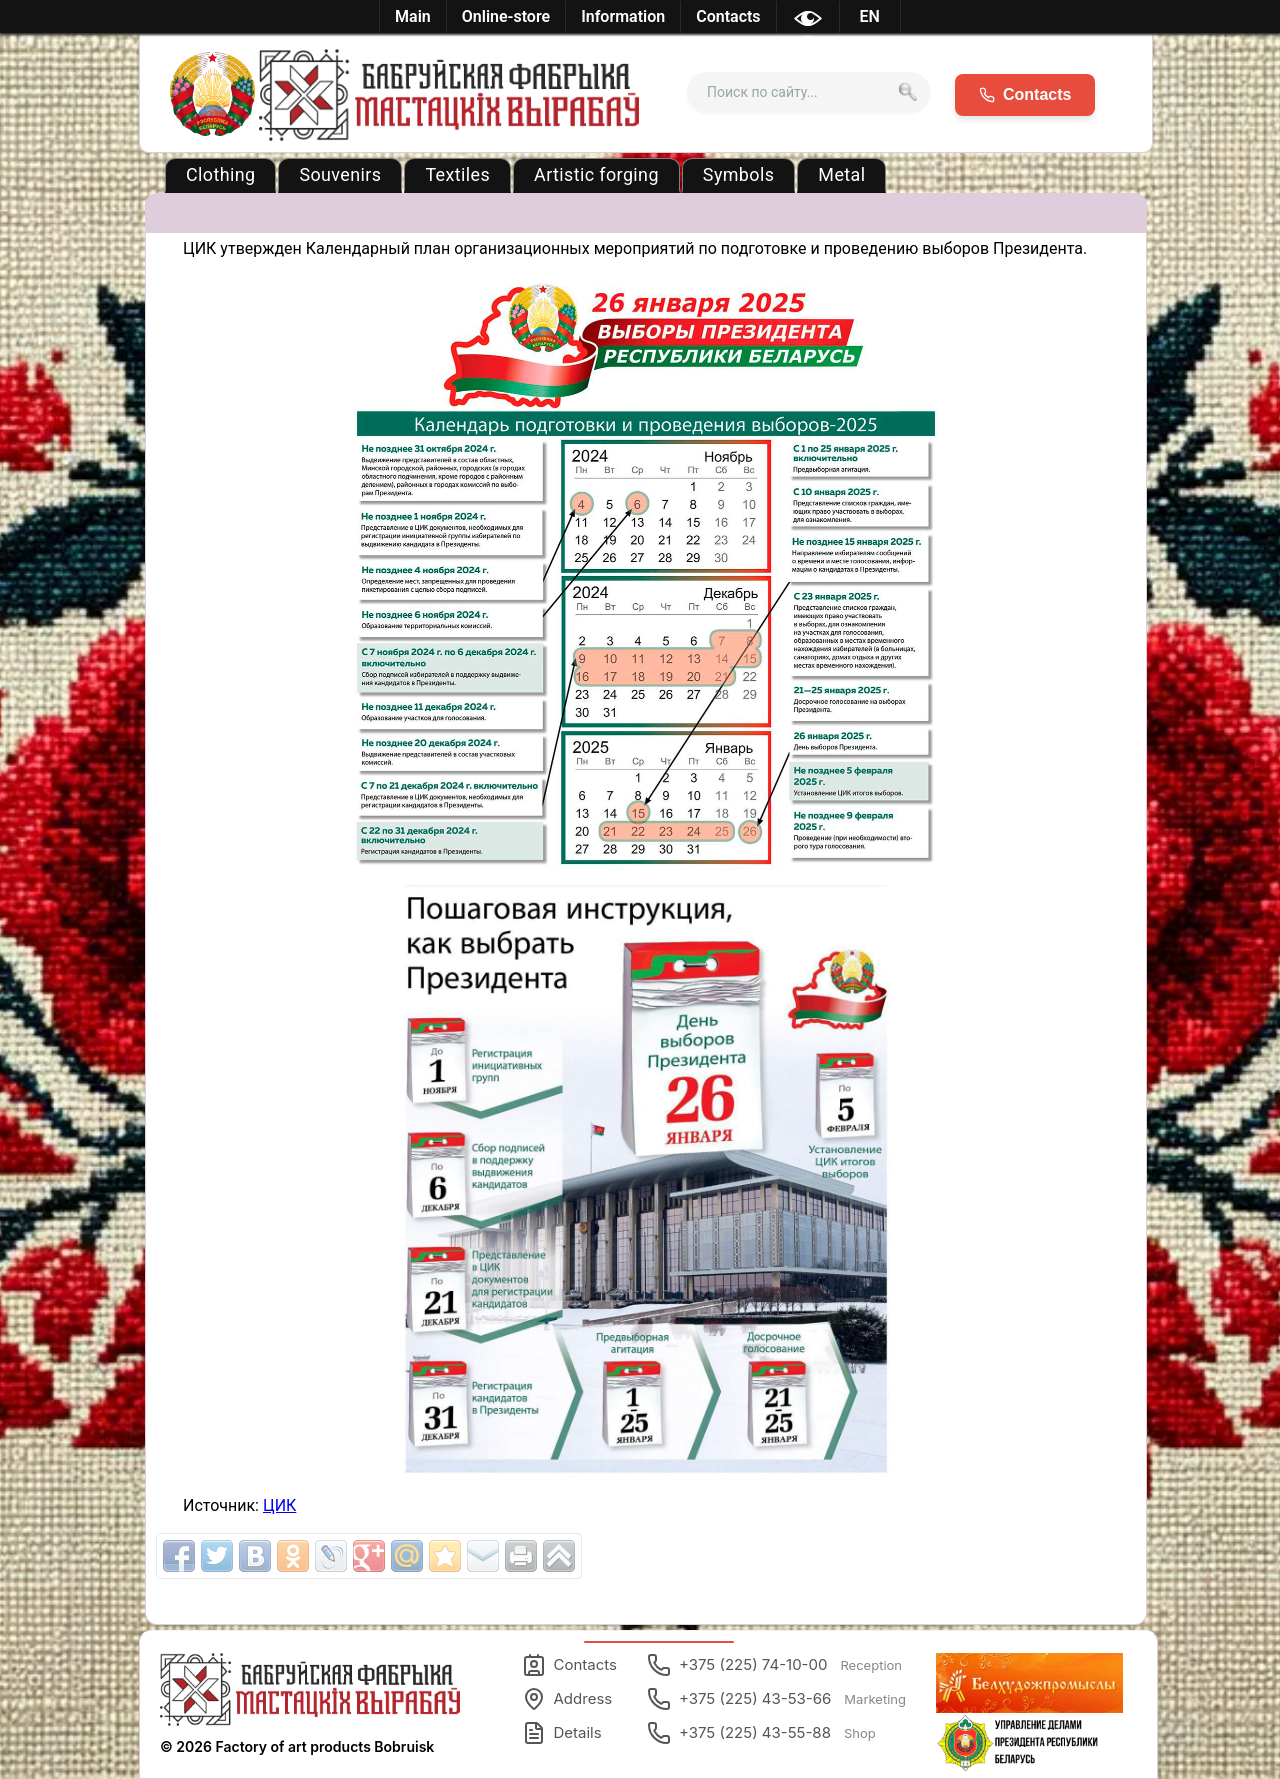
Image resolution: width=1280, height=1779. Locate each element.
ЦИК (279, 1505)
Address (567, 1699)
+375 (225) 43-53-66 (776, 1699)
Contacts (569, 1665)
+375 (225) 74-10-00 (774, 1665)
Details (562, 1733)
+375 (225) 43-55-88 (761, 1733)
